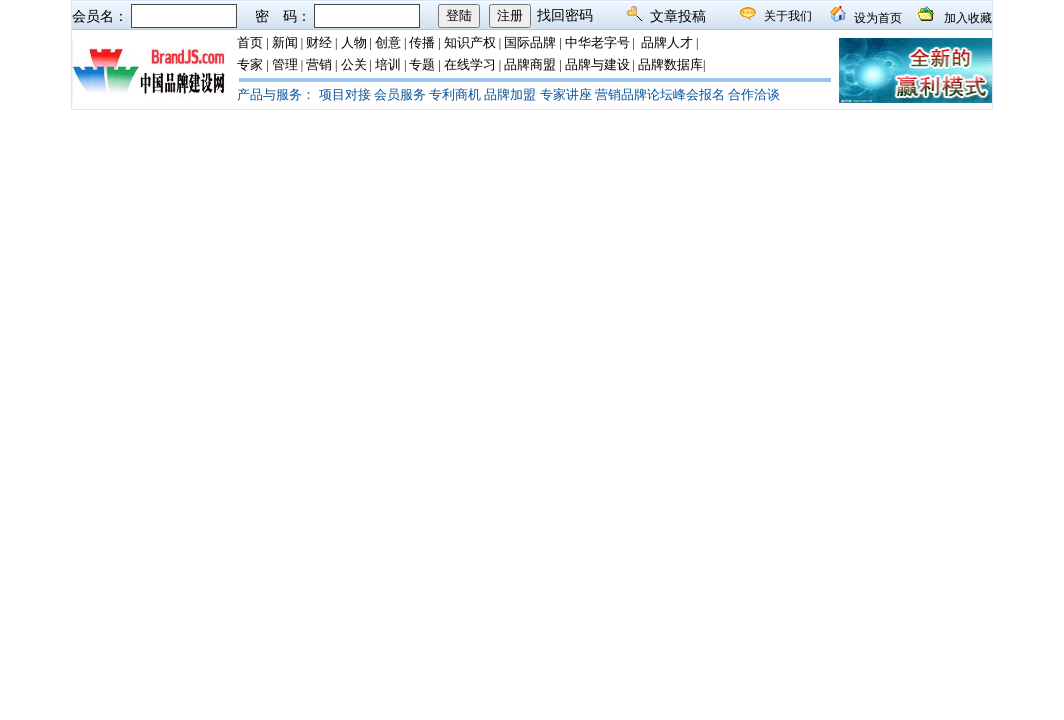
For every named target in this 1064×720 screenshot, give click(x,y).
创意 (388, 42)
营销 (319, 64)
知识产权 (470, 42)
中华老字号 (597, 42)
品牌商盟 (530, 64)
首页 (250, 42)
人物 (354, 42)
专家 (250, 64)
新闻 (285, 42)
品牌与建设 (597, 64)
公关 (354, 64)
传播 (422, 42)
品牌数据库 (670, 64)
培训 (388, 64)
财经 (319, 42)
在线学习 (470, 64)
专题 (422, 64)
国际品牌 (530, 42)
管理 (285, 64)
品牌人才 (667, 42)
